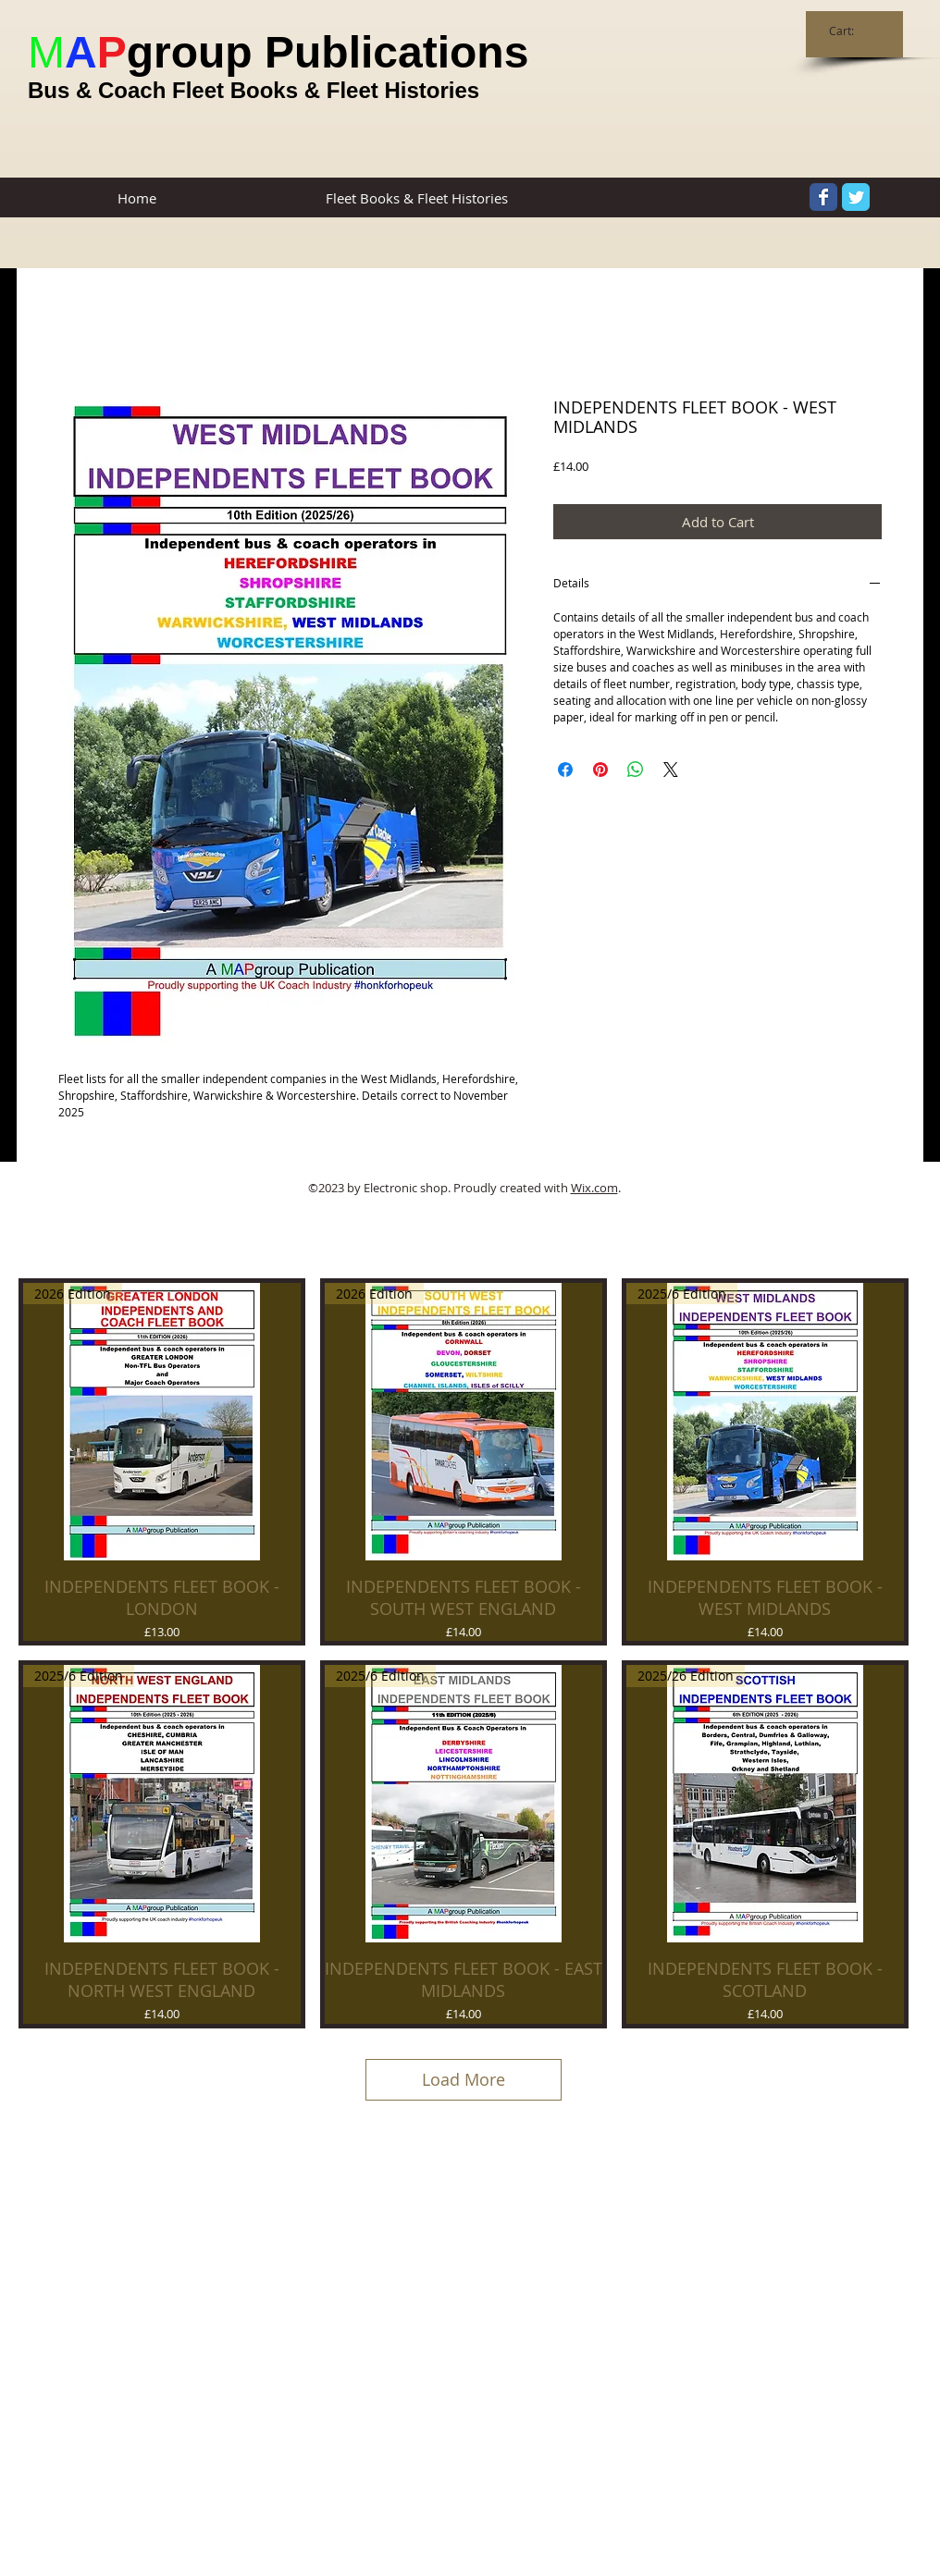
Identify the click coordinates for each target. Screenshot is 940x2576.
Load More (463, 2079)
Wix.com (594, 1187)
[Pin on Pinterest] (600, 769)
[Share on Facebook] (565, 769)
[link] (850, 31)
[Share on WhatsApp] (636, 769)
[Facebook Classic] (823, 197)
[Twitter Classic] (856, 197)
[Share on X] (671, 769)
